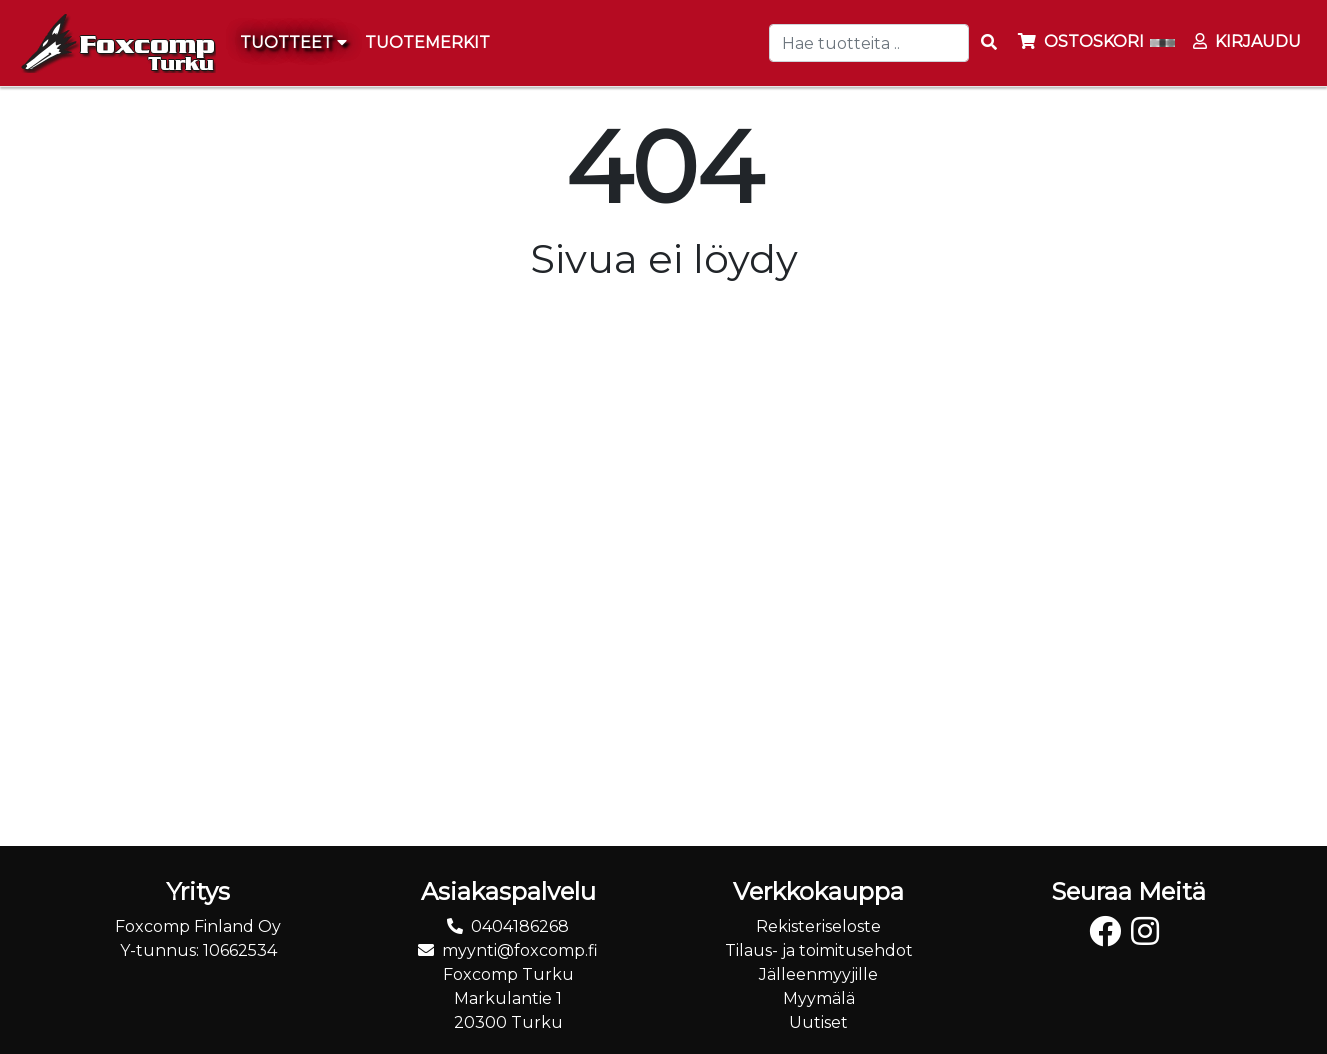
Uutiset (818, 1022)
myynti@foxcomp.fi (520, 950)
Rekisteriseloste (818, 926)
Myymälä (819, 998)
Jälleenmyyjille (818, 974)
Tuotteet (293, 42)
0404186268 (520, 926)
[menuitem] (428, 43)
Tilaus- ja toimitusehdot (819, 950)
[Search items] (989, 43)
